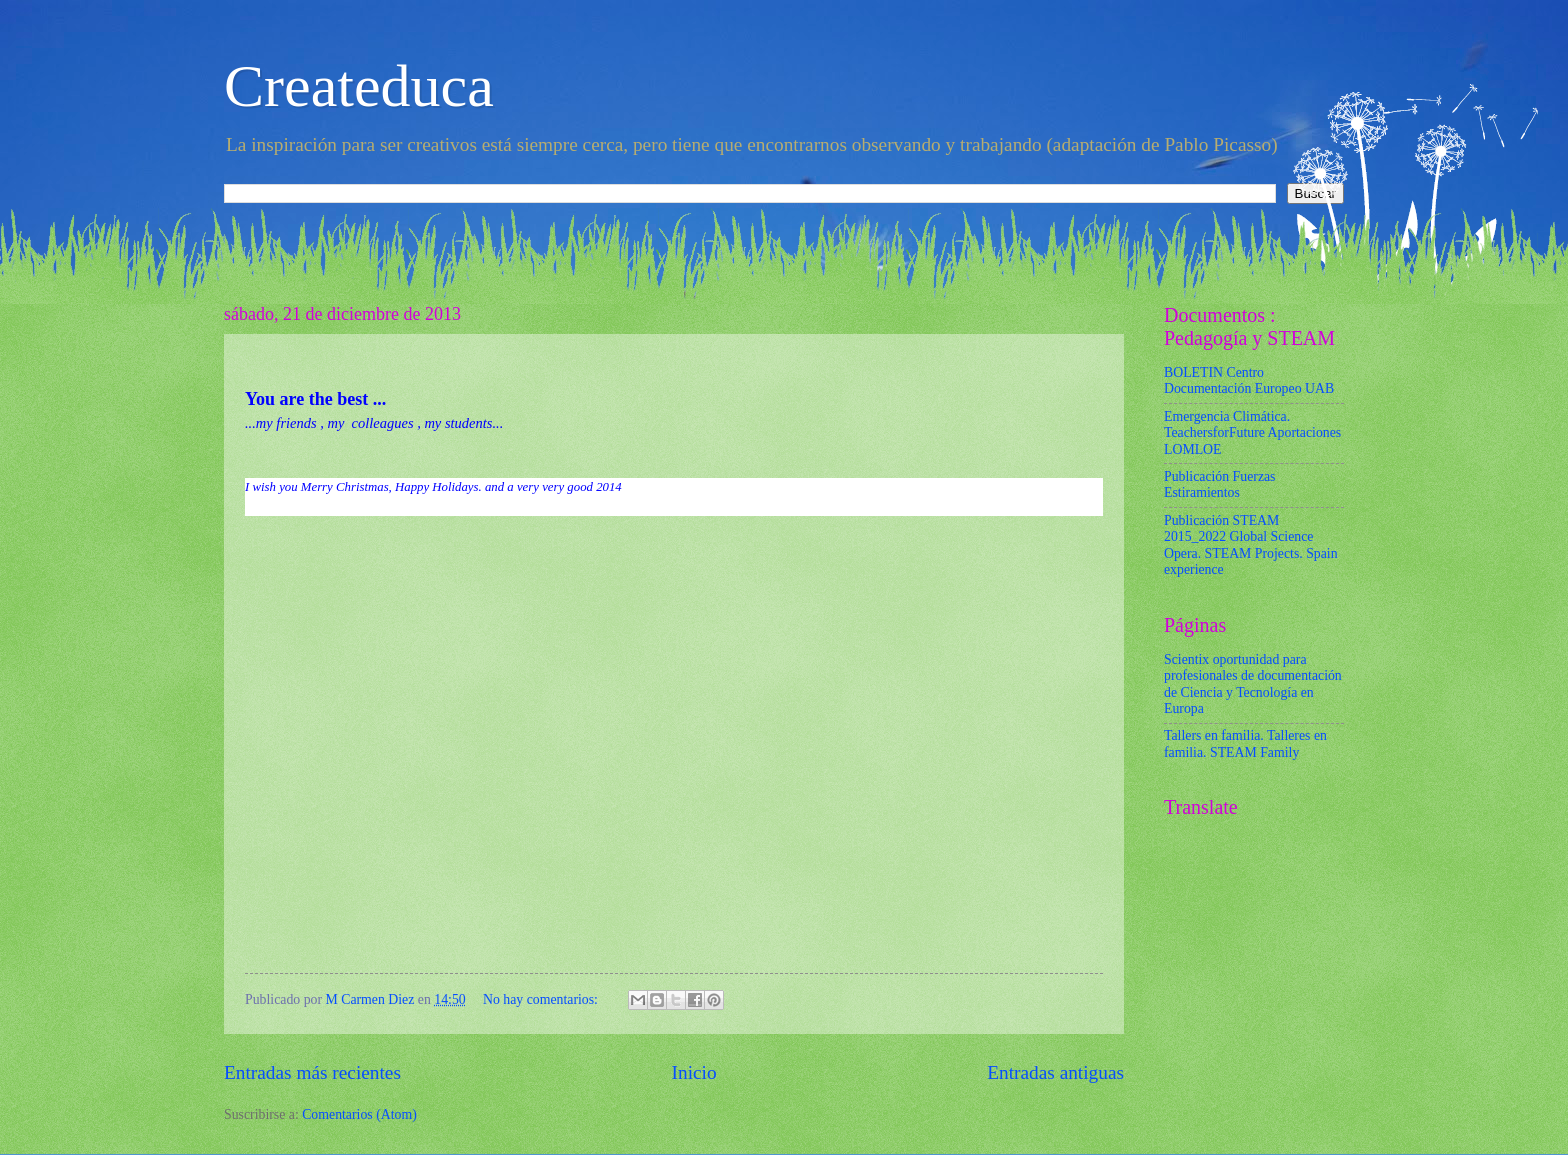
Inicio (694, 1072)
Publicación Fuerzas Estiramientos (1220, 485)
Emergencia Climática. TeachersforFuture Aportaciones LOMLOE (1252, 433)
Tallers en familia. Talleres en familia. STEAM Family (1245, 744)
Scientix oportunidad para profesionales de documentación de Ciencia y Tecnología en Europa (1253, 684)
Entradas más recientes (312, 1072)
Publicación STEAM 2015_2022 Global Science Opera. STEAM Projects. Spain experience (1251, 545)
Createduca (359, 86)
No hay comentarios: (542, 999)
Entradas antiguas (1055, 1072)
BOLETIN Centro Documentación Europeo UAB (1249, 381)
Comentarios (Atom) (359, 1114)
